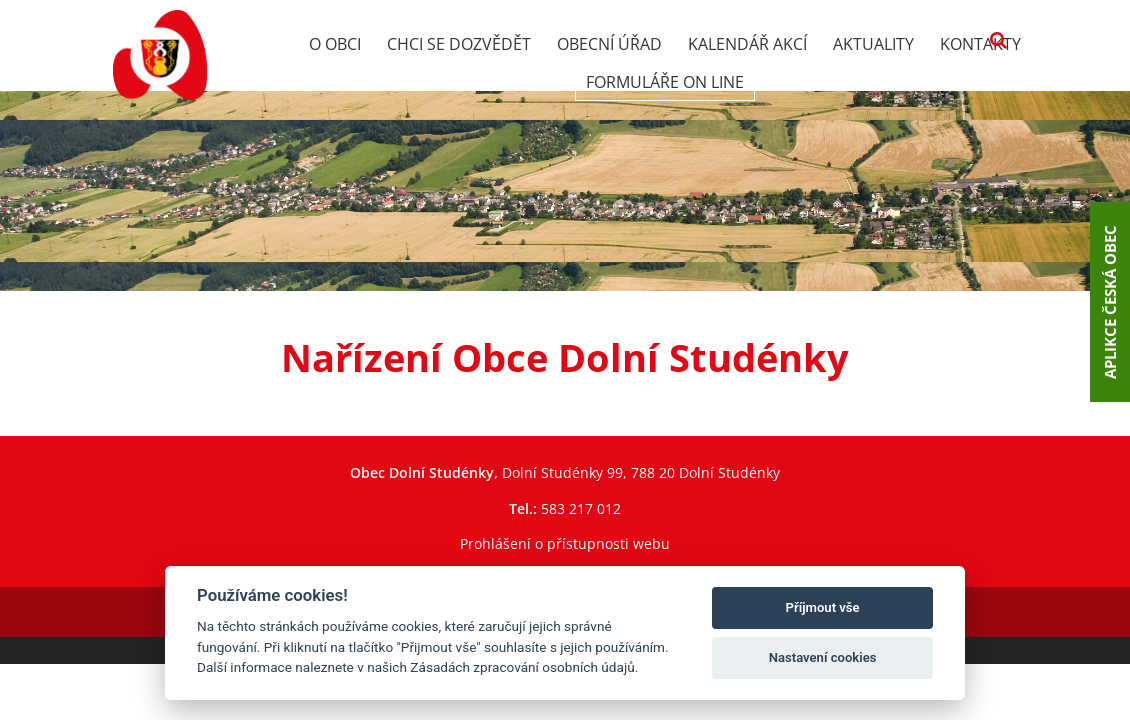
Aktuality (873, 44)
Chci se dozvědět (459, 44)
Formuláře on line (665, 82)
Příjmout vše (823, 607)
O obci (335, 44)
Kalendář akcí (747, 44)
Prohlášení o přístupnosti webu (565, 543)
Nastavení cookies (823, 657)
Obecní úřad (609, 44)
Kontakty (980, 44)
